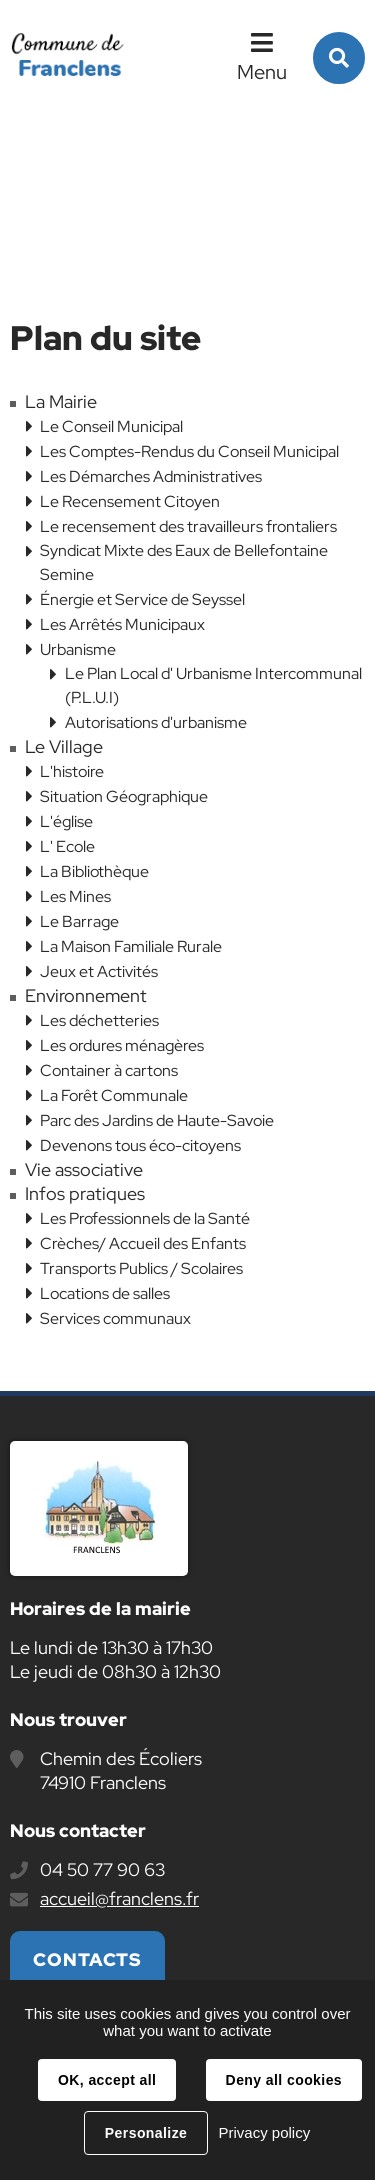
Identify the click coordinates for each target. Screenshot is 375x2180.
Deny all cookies (284, 2080)
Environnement (86, 996)
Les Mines (75, 896)
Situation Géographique (124, 796)
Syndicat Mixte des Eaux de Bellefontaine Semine (184, 562)
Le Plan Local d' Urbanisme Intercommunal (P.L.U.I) (213, 685)
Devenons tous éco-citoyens (140, 1145)
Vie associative (84, 1170)
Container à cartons (109, 1070)
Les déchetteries (99, 1020)
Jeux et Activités (99, 971)
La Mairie (61, 402)
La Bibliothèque (94, 871)
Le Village (64, 747)
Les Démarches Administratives (151, 476)
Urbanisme (78, 649)
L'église (66, 821)
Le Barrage (79, 921)
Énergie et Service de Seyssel (142, 599)
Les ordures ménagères (122, 1045)
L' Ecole (67, 846)
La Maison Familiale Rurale (131, 946)
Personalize (146, 2133)
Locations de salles (105, 1293)
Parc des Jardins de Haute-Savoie (157, 1120)
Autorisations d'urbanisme (156, 722)
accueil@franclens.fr (119, 1898)
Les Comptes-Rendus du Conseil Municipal (189, 451)
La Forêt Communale (114, 1095)
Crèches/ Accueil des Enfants (143, 1243)
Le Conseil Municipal (111, 426)
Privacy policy (264, 2132)
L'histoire (72, 771)
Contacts (87, 1959)
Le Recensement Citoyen (130, 501)
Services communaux (115, 1318)
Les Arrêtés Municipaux (122, 624)
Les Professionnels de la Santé (145, 1218)
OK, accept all (107, 2080)
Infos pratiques (85, 1194)
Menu (262, 72)
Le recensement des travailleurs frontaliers (188, 526)
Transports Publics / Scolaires (141, 1268)
